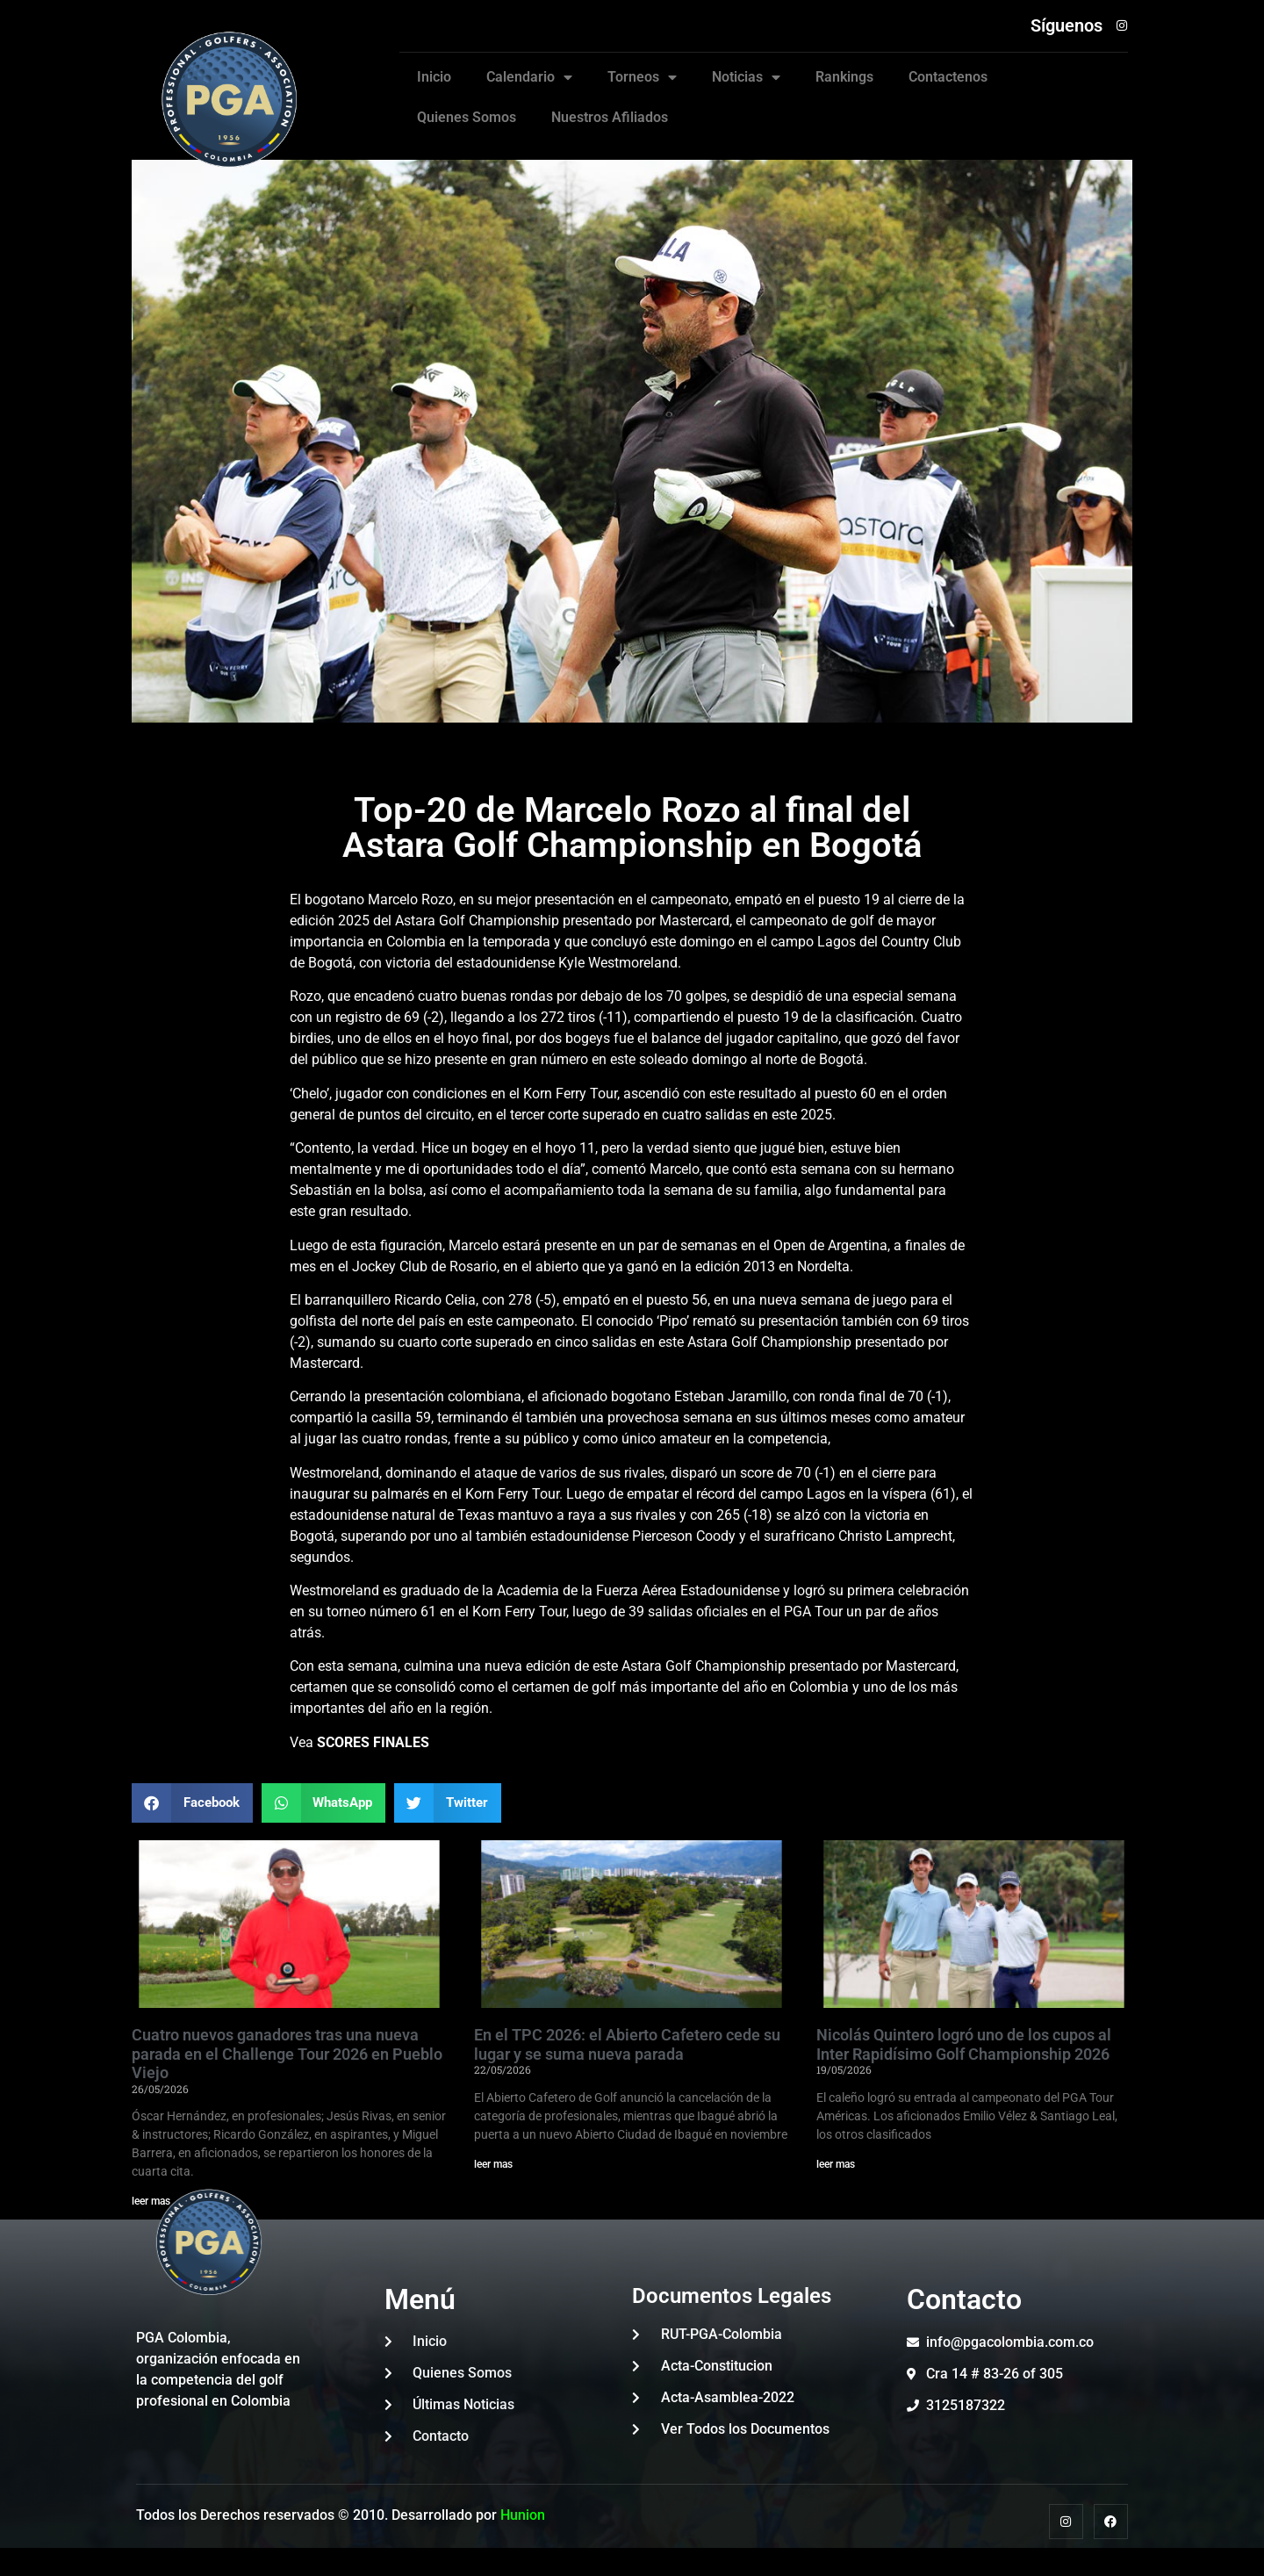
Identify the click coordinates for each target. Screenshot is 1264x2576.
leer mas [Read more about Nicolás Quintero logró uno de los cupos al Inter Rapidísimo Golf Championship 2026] (835, 2164)
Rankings (844, 76)
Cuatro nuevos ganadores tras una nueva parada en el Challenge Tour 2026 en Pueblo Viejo (287, 2054)
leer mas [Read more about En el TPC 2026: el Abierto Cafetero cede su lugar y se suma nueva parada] (493, 2164)
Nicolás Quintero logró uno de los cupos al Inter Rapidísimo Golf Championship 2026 (963, 2044)
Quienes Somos (466, 117)
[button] (192, 1803)
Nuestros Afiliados (609, 117)
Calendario (529, 77)
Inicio (434, 76)
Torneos (642, 77)
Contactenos (948, 76)
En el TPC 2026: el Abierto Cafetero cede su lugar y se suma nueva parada (627, 2044)
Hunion (522, 2515)
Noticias (746, 77)
